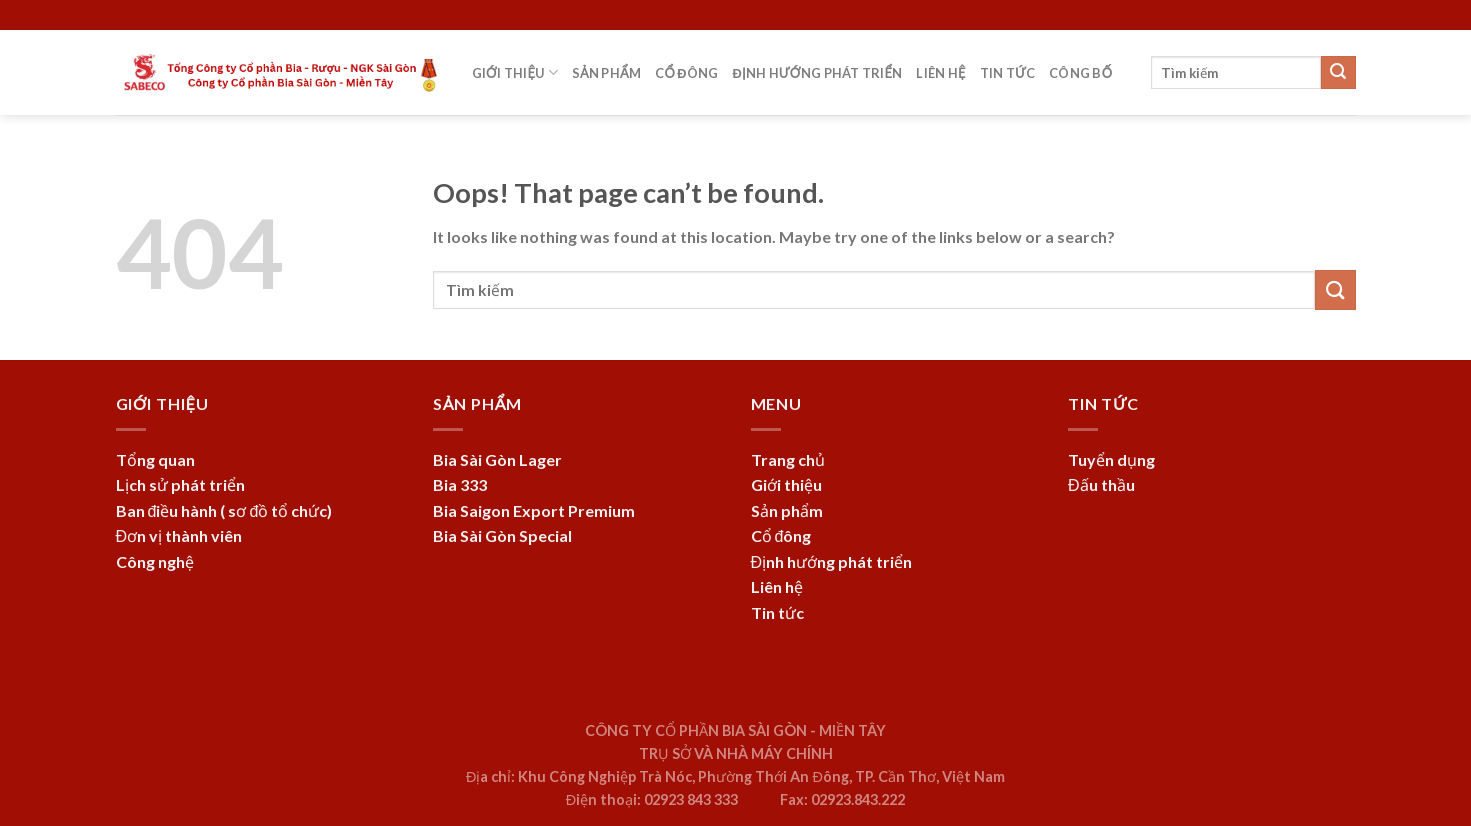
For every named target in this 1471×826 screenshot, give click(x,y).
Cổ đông (686, 73)
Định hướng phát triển (817, 73)
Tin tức (1008, 73)
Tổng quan (155, 459)
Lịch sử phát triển (180, 484)
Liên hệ (940, 73)
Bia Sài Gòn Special (502, 535)
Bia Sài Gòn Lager (497, 459)
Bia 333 (460, 484)
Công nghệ (155, 561)
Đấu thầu (1101, 484)
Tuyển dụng (1111, 459)
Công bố (1080, 73)
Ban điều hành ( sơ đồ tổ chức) (224, 510)
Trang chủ (788, 459)
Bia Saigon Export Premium (534, 510)
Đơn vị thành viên (179, 535)
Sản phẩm (606, 73)
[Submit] (1338, 73)
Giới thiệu (515, 72)
